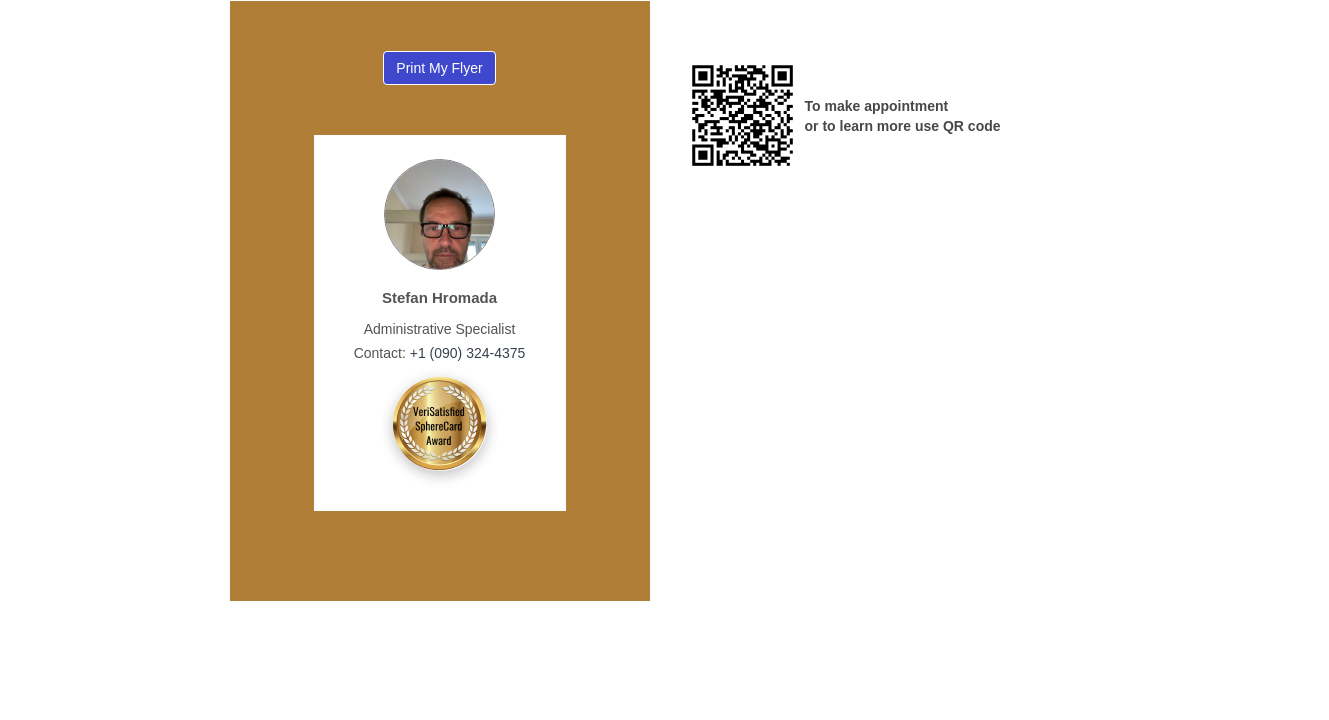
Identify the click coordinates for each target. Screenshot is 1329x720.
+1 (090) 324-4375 (465, 353)
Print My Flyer (439, 68)
